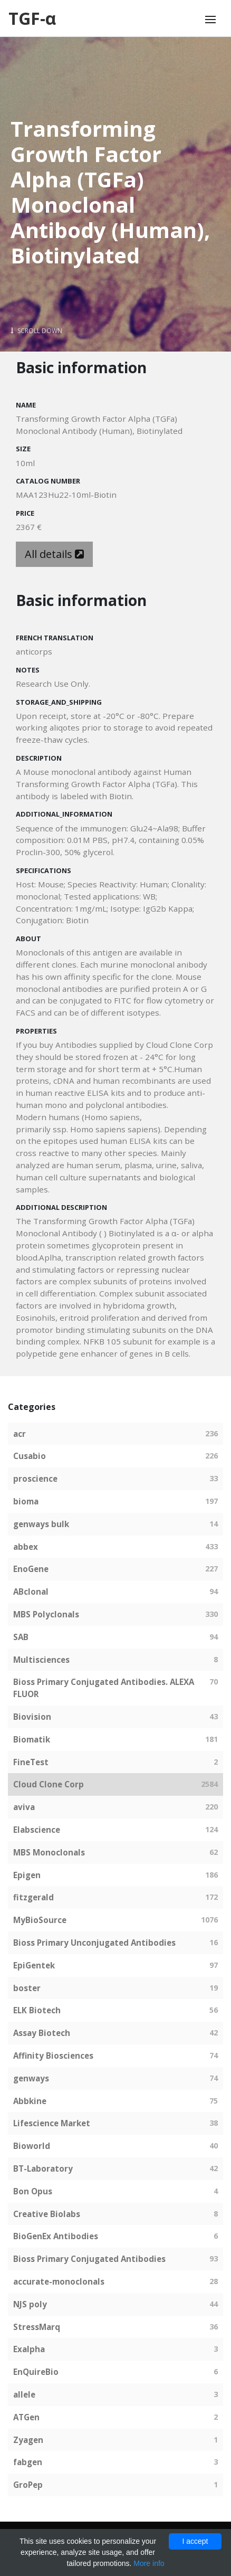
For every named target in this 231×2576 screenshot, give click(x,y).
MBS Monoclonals (49, 1852)
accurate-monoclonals (58, 2281)
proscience (35, 1478)
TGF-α (32, 18)
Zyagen (28, 2440)
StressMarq (36, 2327)
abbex (25, 1546)
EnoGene (31, 1569)
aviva (24, 1807)
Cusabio (29, 1456)
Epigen (27, 1875)
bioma (25, 1501)
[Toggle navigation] (210, 19)
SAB (20, 1637)
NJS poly (30, 2304)
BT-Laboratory (43, 2168)
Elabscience (36, 1829)
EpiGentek (34, 1965)
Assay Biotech (41, 2033)
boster (27, 1988)
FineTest (31, 1762)
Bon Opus (32, 2191)
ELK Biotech (37, 2010)
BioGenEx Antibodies (55, 2236)
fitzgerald (33, 1897)
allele (24, 2394)
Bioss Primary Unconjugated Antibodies (94, 1942)
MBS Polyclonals (46, 1614)
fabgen (27, 2462)
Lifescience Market (51, 2123)
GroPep (28, 2484)
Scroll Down (36, 330)
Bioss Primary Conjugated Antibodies (89, 2258)
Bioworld (31, 2146)
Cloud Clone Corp (48, 1784)
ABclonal (31, 1591)
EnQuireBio (36, 2371)
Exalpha (29, 2349)
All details (54, 554)
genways (31, 2078)
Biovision (32, 1716)
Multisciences (41, 1659)
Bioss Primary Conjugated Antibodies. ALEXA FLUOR (103, 1688)
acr (19, 1433)
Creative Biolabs (46, 2214)
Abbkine (29, 2101)
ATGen (26, 2417)
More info (148, 2563)
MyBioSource (39, 1920)
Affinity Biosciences (53, 2055)
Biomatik (31, 1739)
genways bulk (41, 1524)
